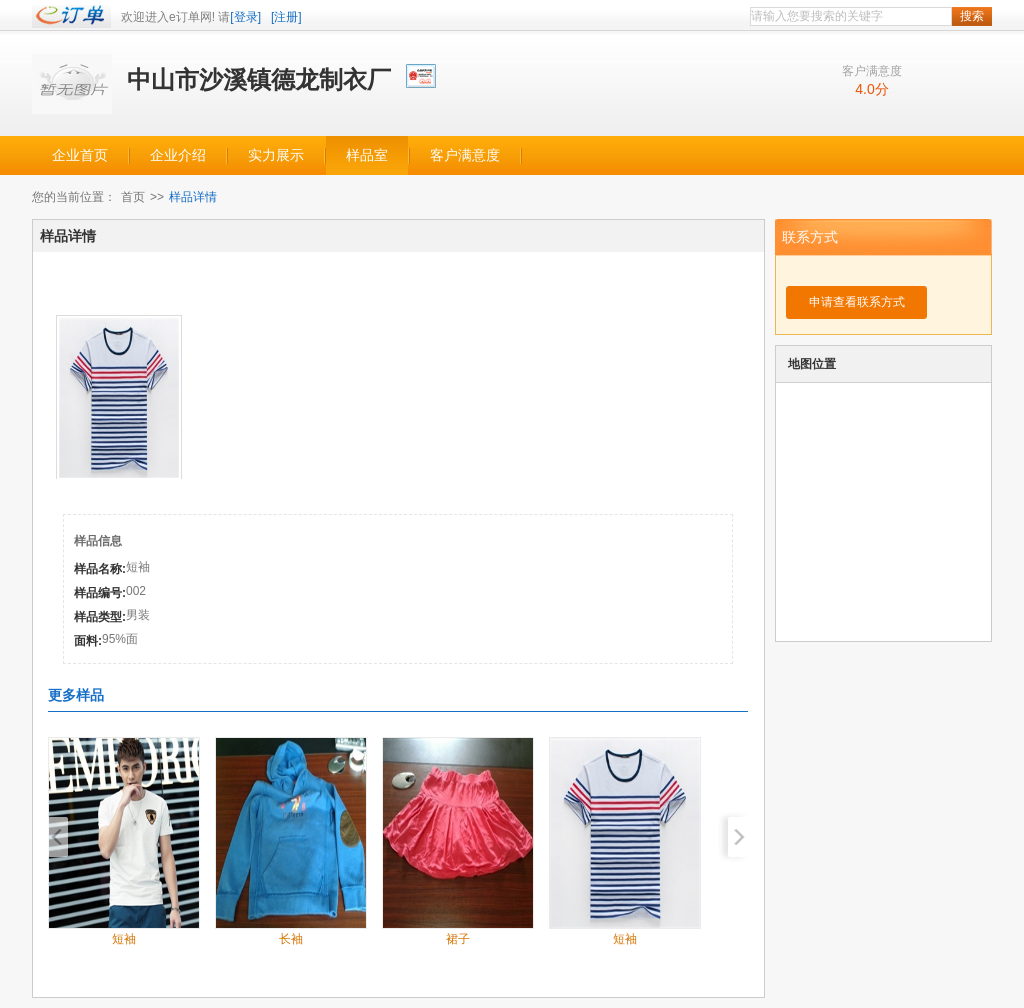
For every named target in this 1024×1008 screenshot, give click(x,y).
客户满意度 (465, 155)
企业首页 (80, 155)
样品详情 (193, 197)
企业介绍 (178, 155)
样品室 (367, 155)
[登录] (245, 17)
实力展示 (276, 155)
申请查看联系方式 (857, 302)
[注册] (286, 17)
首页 (133, 197)
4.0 (864, 89)
